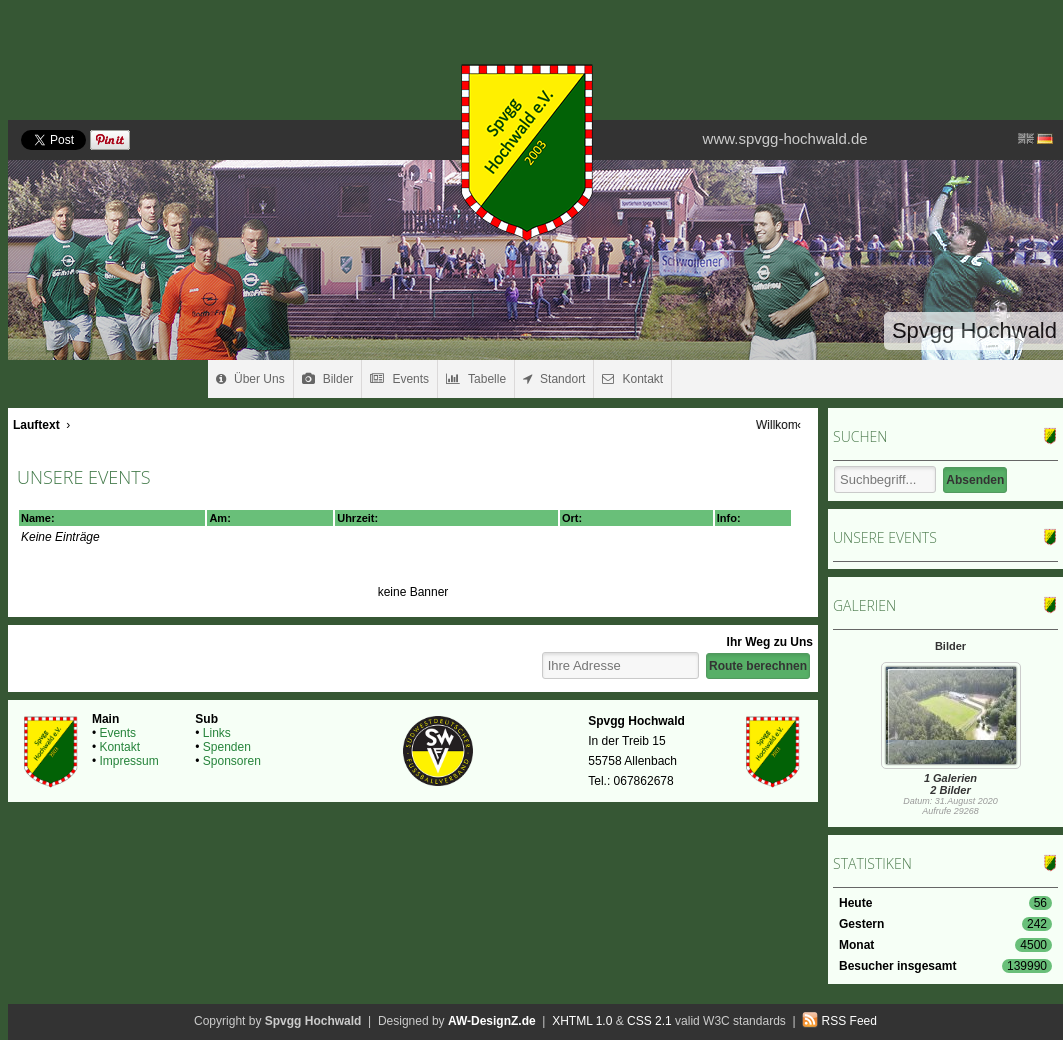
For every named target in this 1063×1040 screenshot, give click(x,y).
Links (217, 733)
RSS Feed (849, 1021)
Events (399, 379)
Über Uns (250, 379)
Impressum (128, 761)
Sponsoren (232, 761)
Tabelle (476, 379)
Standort (554, 379)
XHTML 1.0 (582, 1021)
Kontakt (632, 379)
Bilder (328, 379)
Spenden (227, 747)
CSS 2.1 (649, 1021)
